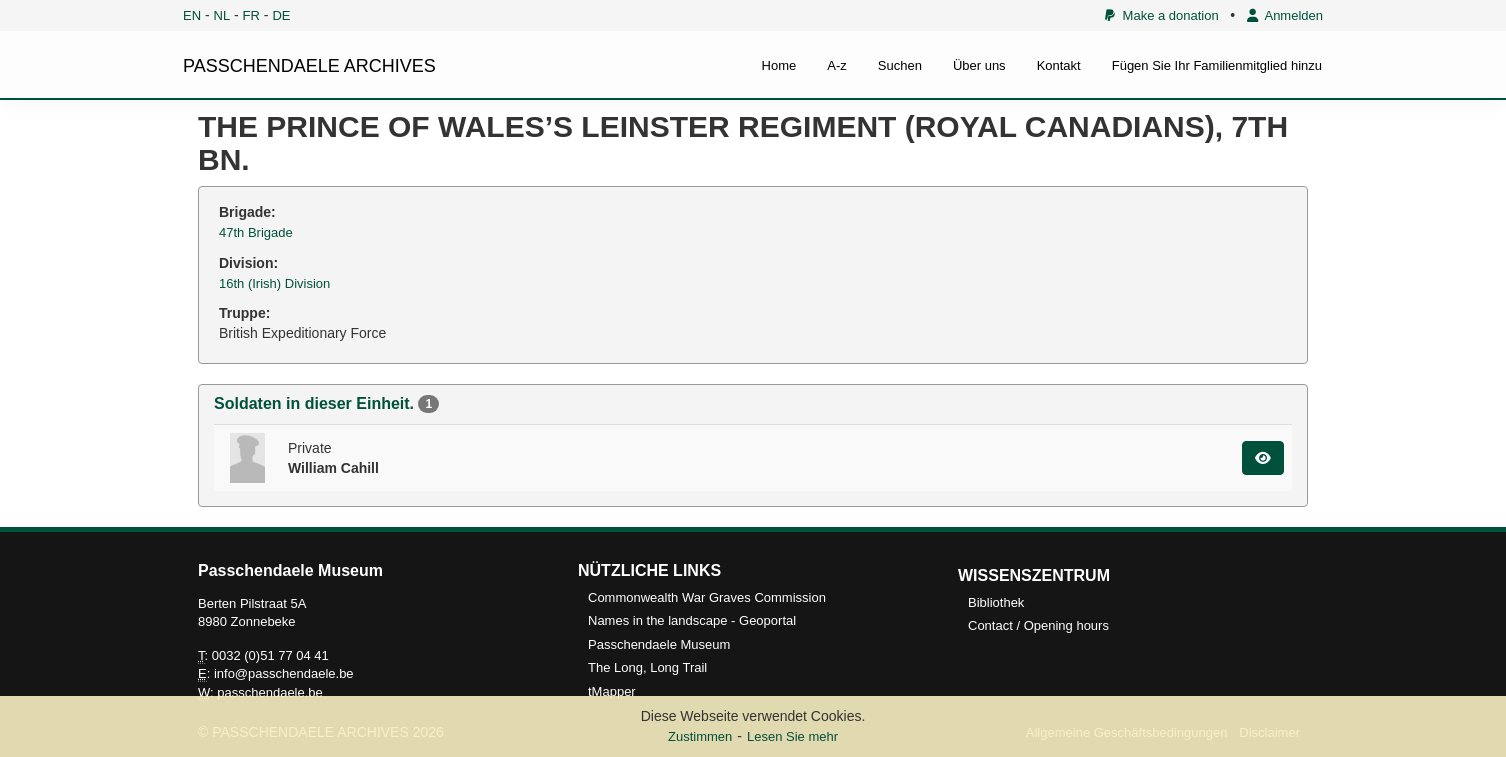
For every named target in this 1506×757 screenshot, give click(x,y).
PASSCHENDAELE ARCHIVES (309, 66)
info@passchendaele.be (284, 673)
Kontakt (1059, 65)
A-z (837, 65)
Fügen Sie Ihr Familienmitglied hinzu (1217, 65)
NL (222, 15)
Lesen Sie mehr (792, 736)
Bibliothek (996, 602)
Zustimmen (700, 736)
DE (281, 15)
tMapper (612, 691)
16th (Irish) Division (274, 283)
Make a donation (1161, 15)
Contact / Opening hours (1038, 625)
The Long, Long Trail (647, 667)
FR (251, 15)
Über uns (979, 65)
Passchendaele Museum (659, 644)
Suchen (900, 65)
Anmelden (1285, 15)
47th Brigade (256, 232)
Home (779, 65)
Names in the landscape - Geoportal (692, 620)
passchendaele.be (270, 692)
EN (192, 15)
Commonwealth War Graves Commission (707, 597)
